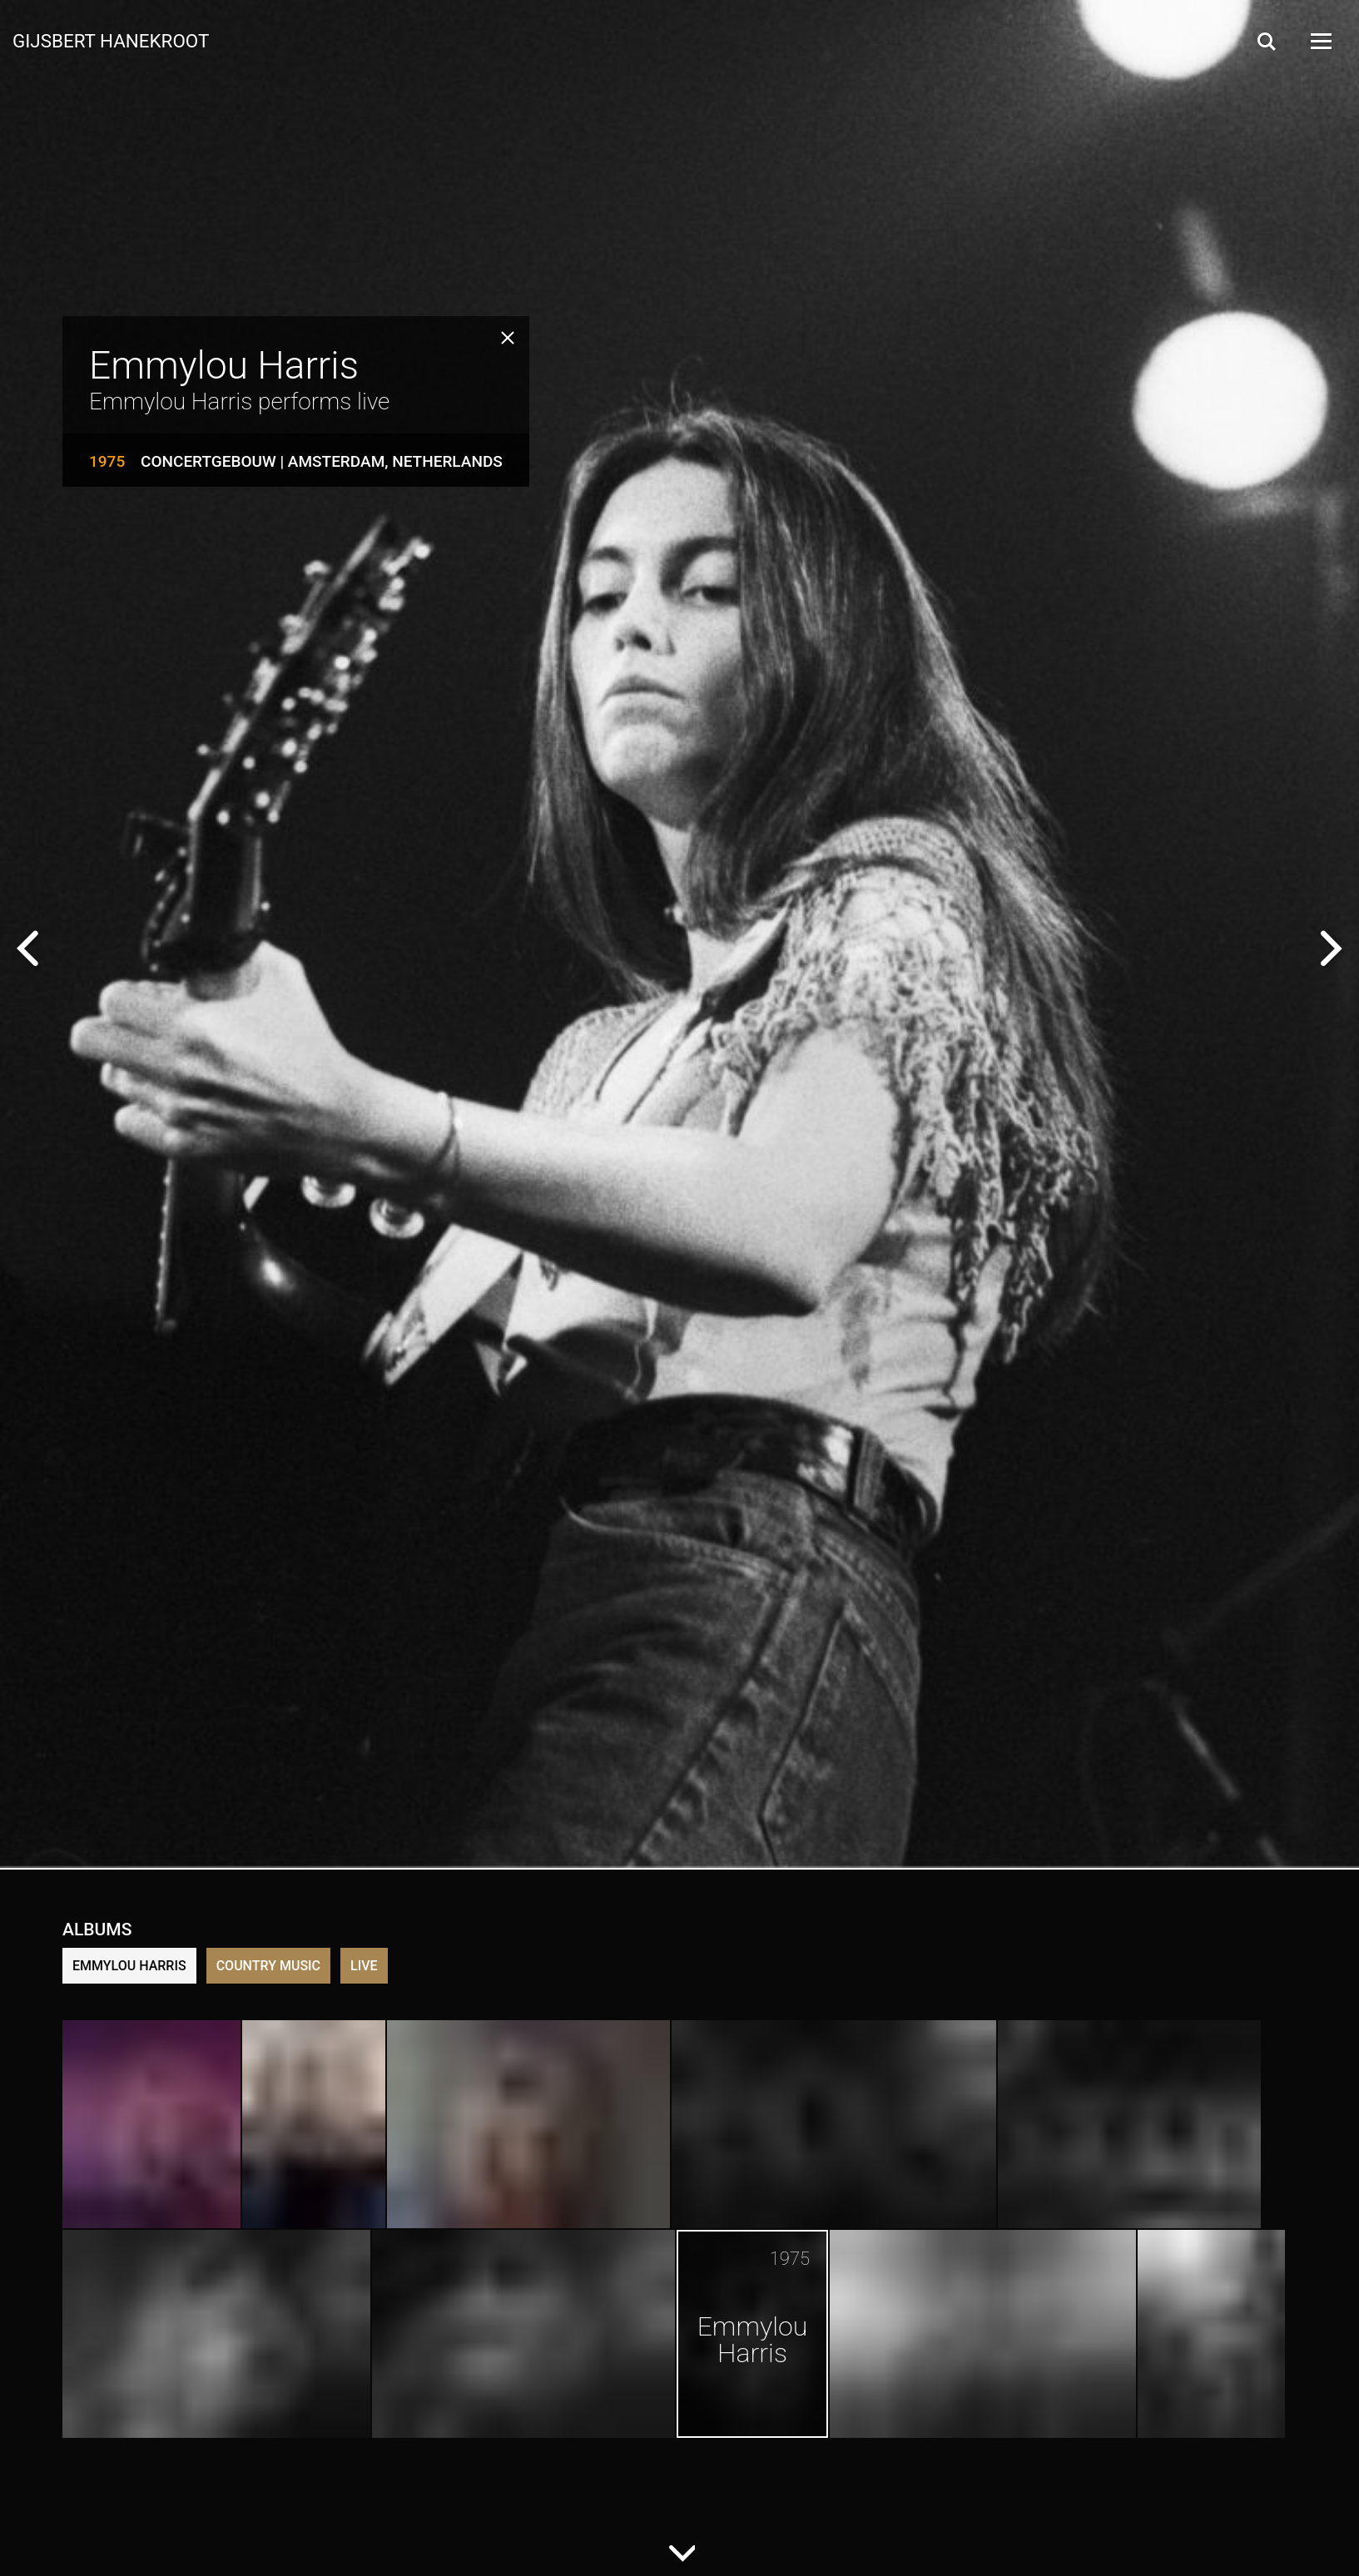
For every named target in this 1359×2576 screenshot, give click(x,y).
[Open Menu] (1320, 41)
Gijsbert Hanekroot (110, 40)
